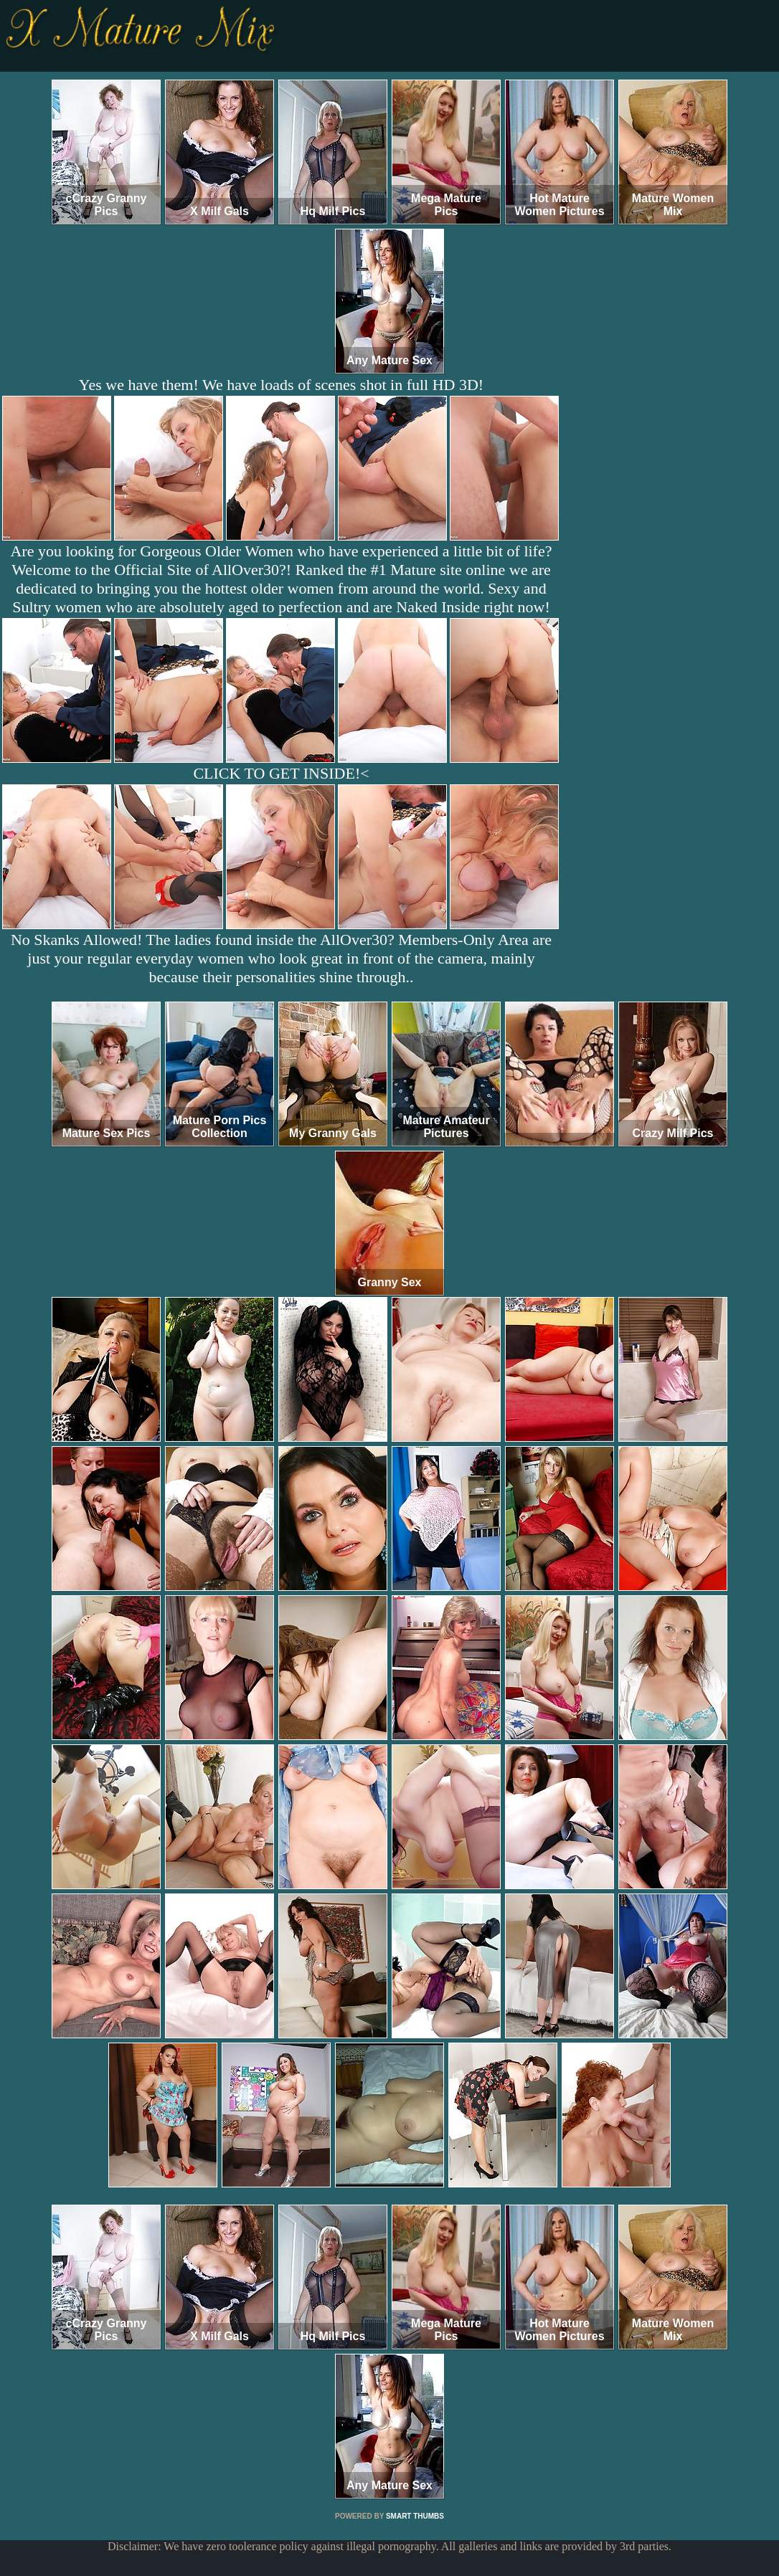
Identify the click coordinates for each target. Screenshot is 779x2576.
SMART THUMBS (415, 2516)
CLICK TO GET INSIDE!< (281, 773)
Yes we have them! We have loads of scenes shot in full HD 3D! (281, 385)
